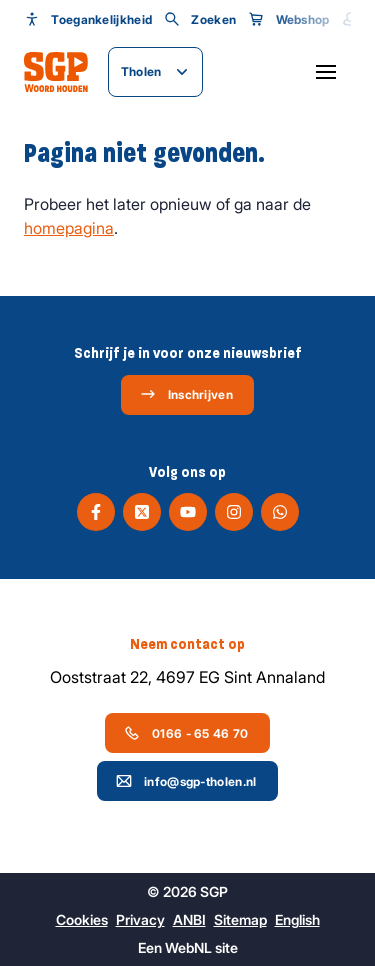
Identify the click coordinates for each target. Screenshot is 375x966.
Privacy (140, 919)
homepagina (69, 228)
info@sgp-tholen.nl (186, 781)
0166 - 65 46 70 (186, 733)
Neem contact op (187, 644)
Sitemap (240, 919)
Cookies (82, 919)
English (297, 919)
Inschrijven (186, 394)
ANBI (189, 919)
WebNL (188, 947)
